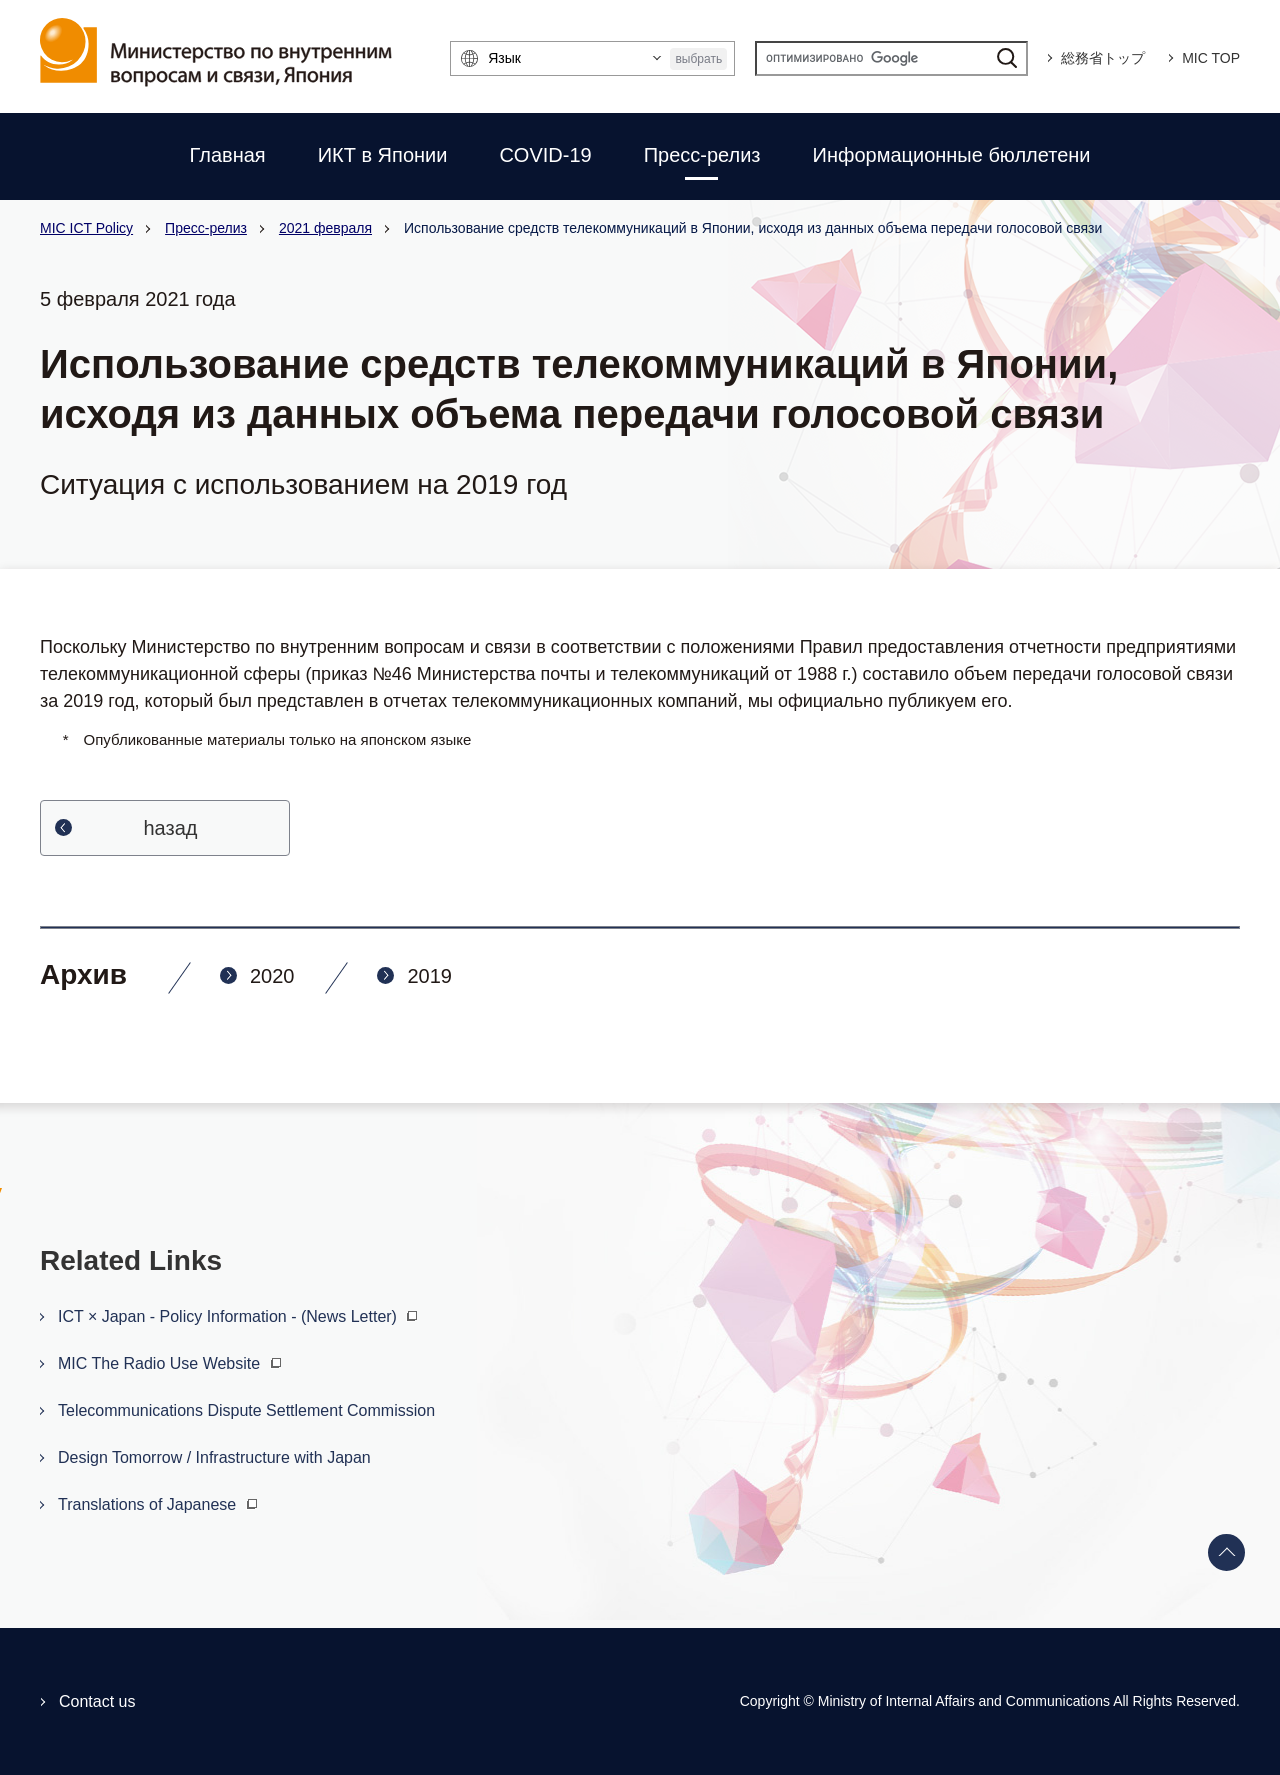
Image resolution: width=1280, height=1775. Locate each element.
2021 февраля (325, 228)
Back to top (1227, 1553)
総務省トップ (1103, 58)
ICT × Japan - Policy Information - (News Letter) (240, 1316)
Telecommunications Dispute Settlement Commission (246, 1410)
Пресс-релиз (702, 155)
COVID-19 (545, 155)
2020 (272, 976)
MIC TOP (1211, 58)
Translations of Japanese (160, 1504)
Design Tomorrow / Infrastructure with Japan (214, 1457)
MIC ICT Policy (86, 228)
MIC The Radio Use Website (172, 1363)
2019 (429, 976)
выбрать (698, 59)
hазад (171, 828)
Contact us (97, 1701)
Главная (228, 155)
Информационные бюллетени (952, 155)
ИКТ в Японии (383, 155)
